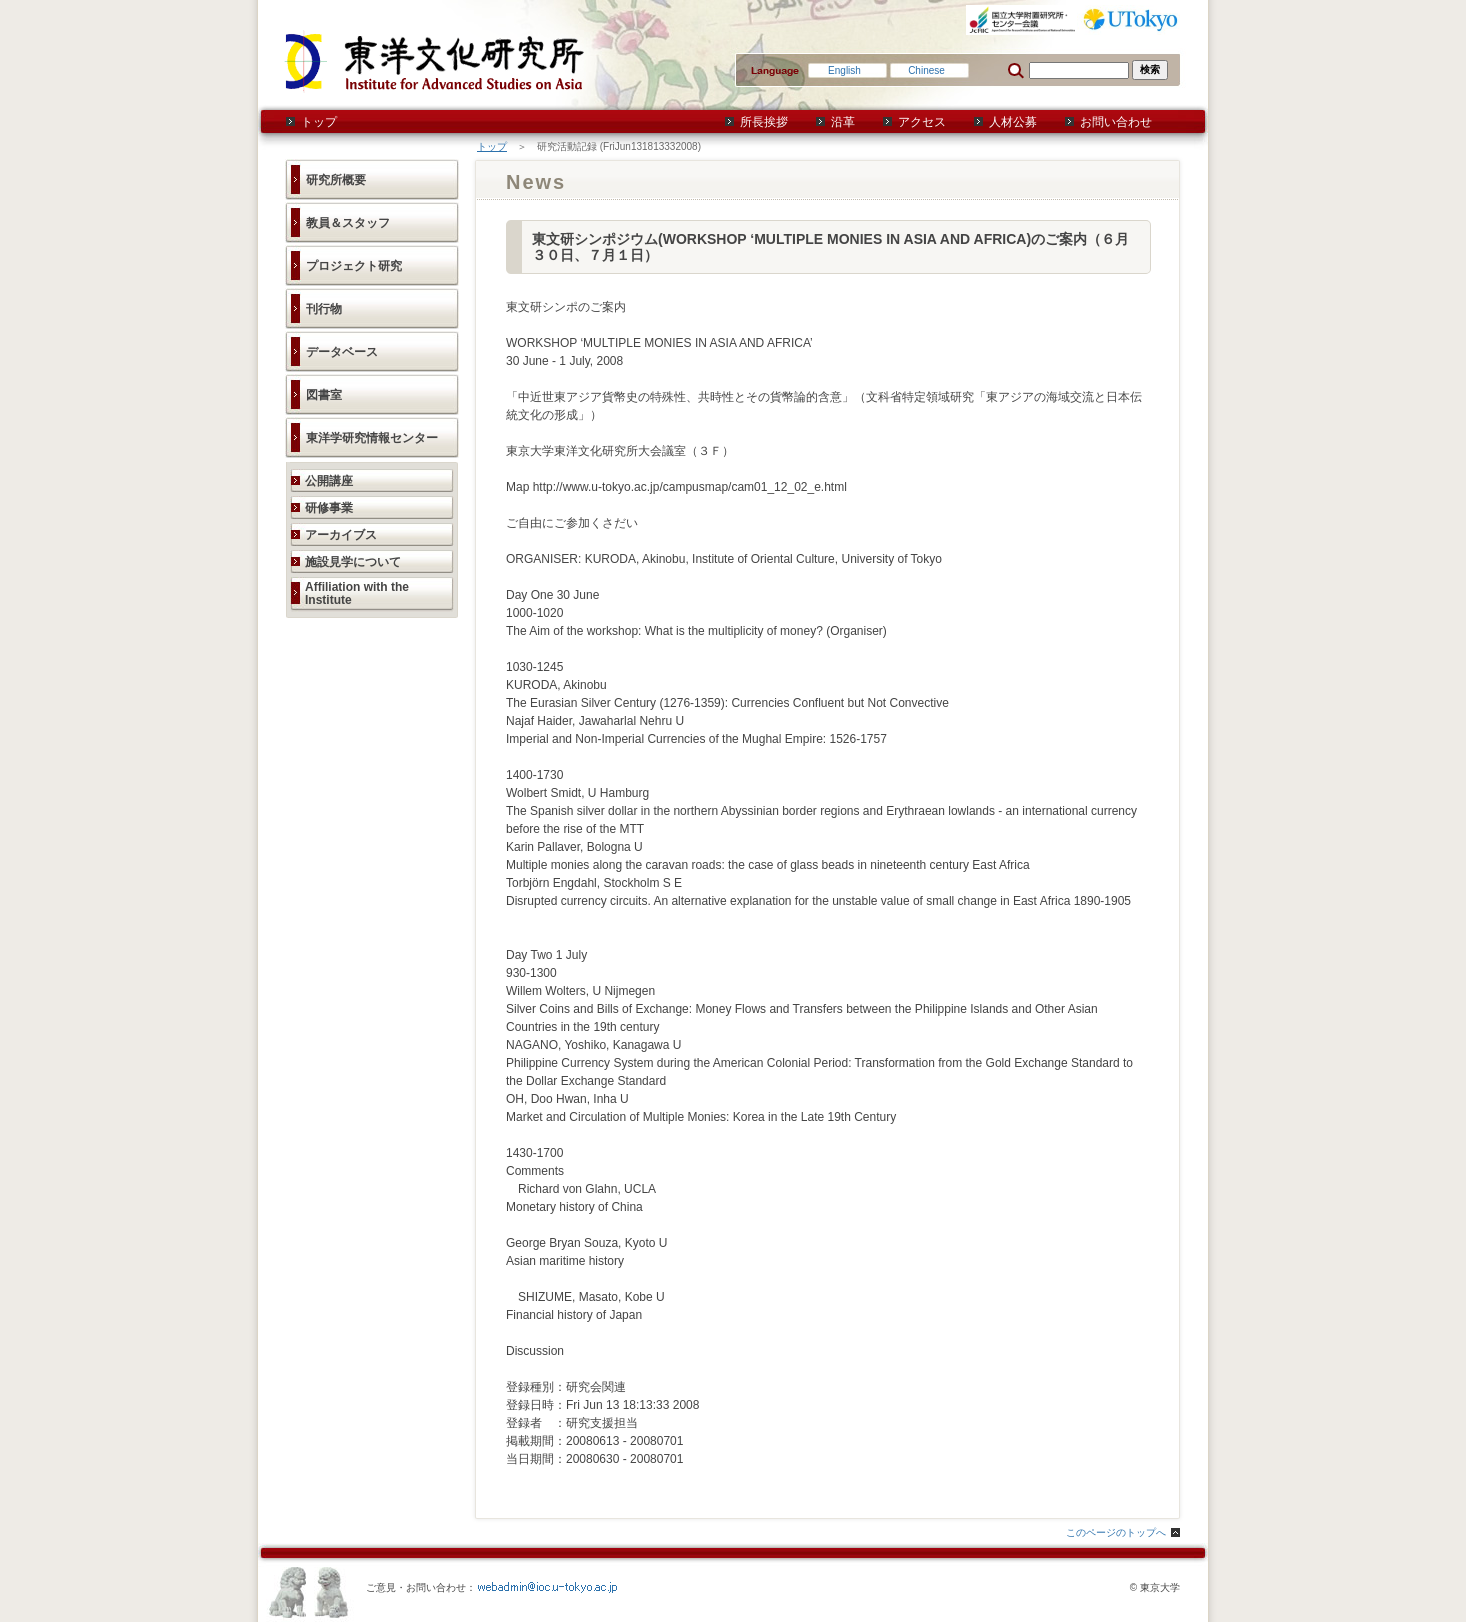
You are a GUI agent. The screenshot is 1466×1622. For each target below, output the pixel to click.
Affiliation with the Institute (357, 593)
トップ (319, 122)
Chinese (926, 70)
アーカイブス (341, 535)
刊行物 (324, 309)
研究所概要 (336, 180)
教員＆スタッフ (348, 223)
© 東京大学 (1155, 1587)
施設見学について (353, 562)
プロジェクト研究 (354, 266)
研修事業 (329, 508)
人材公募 (1013, 122)
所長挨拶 (764, 122)
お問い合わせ (1116, 122)
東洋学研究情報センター (372, 438)
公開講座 (329, 481)
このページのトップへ (1116, 1532)
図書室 (324, 395)
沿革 (843, 122)
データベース (342, 352)
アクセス (922, 122)
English (844, 70)
